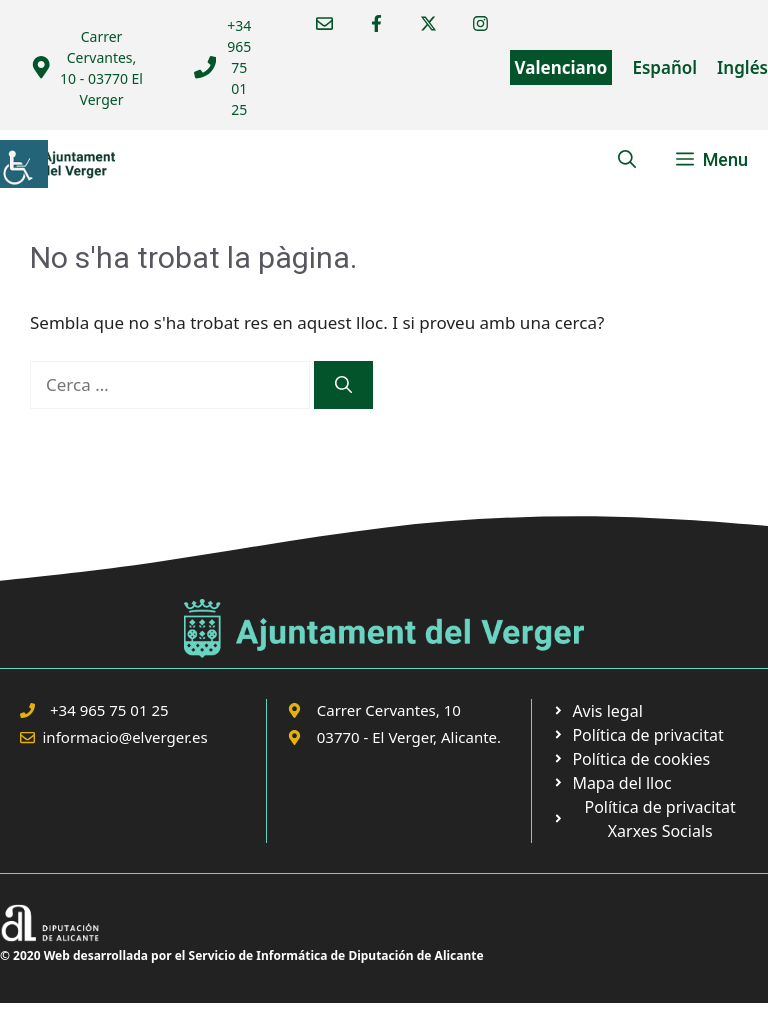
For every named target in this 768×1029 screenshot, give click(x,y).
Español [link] (664, 67)
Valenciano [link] (561, 67)
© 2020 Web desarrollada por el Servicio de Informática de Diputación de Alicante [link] (242, 955)
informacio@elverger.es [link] (125, 737)
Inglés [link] (742, 67)
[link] (24, 164)
